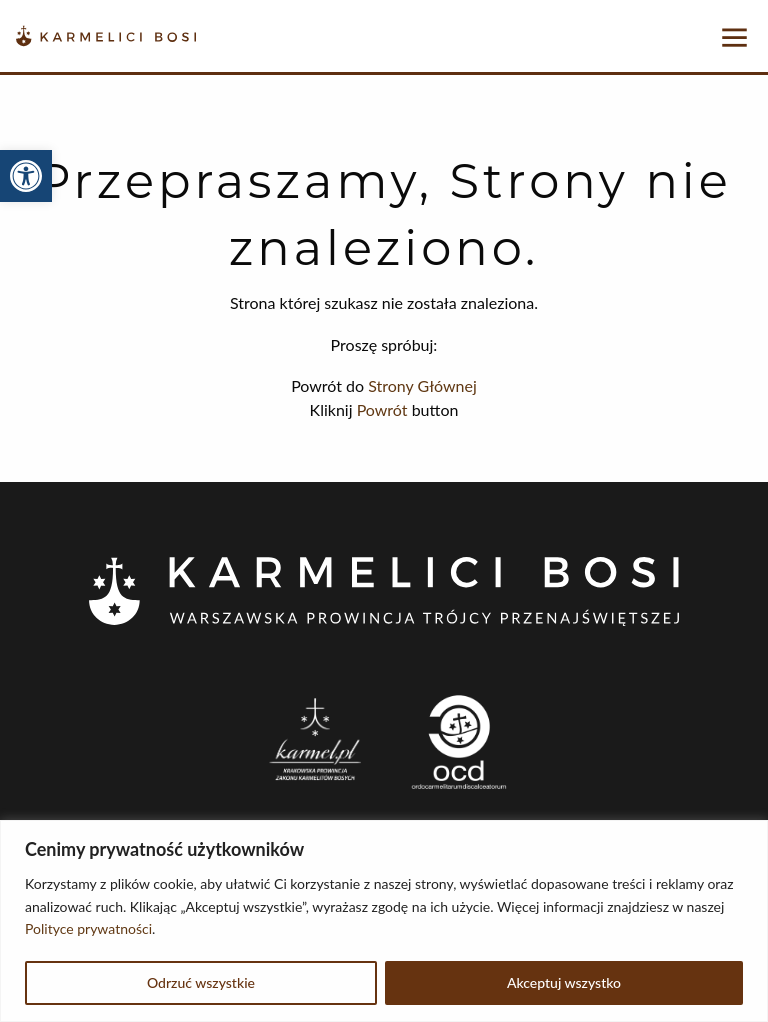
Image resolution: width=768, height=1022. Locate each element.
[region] (384, 921)
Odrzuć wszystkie (201, 982)
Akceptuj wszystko (564, 982)
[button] (26, 176)
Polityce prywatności (88, 928)
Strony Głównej (422, 385)
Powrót (382, 409)
